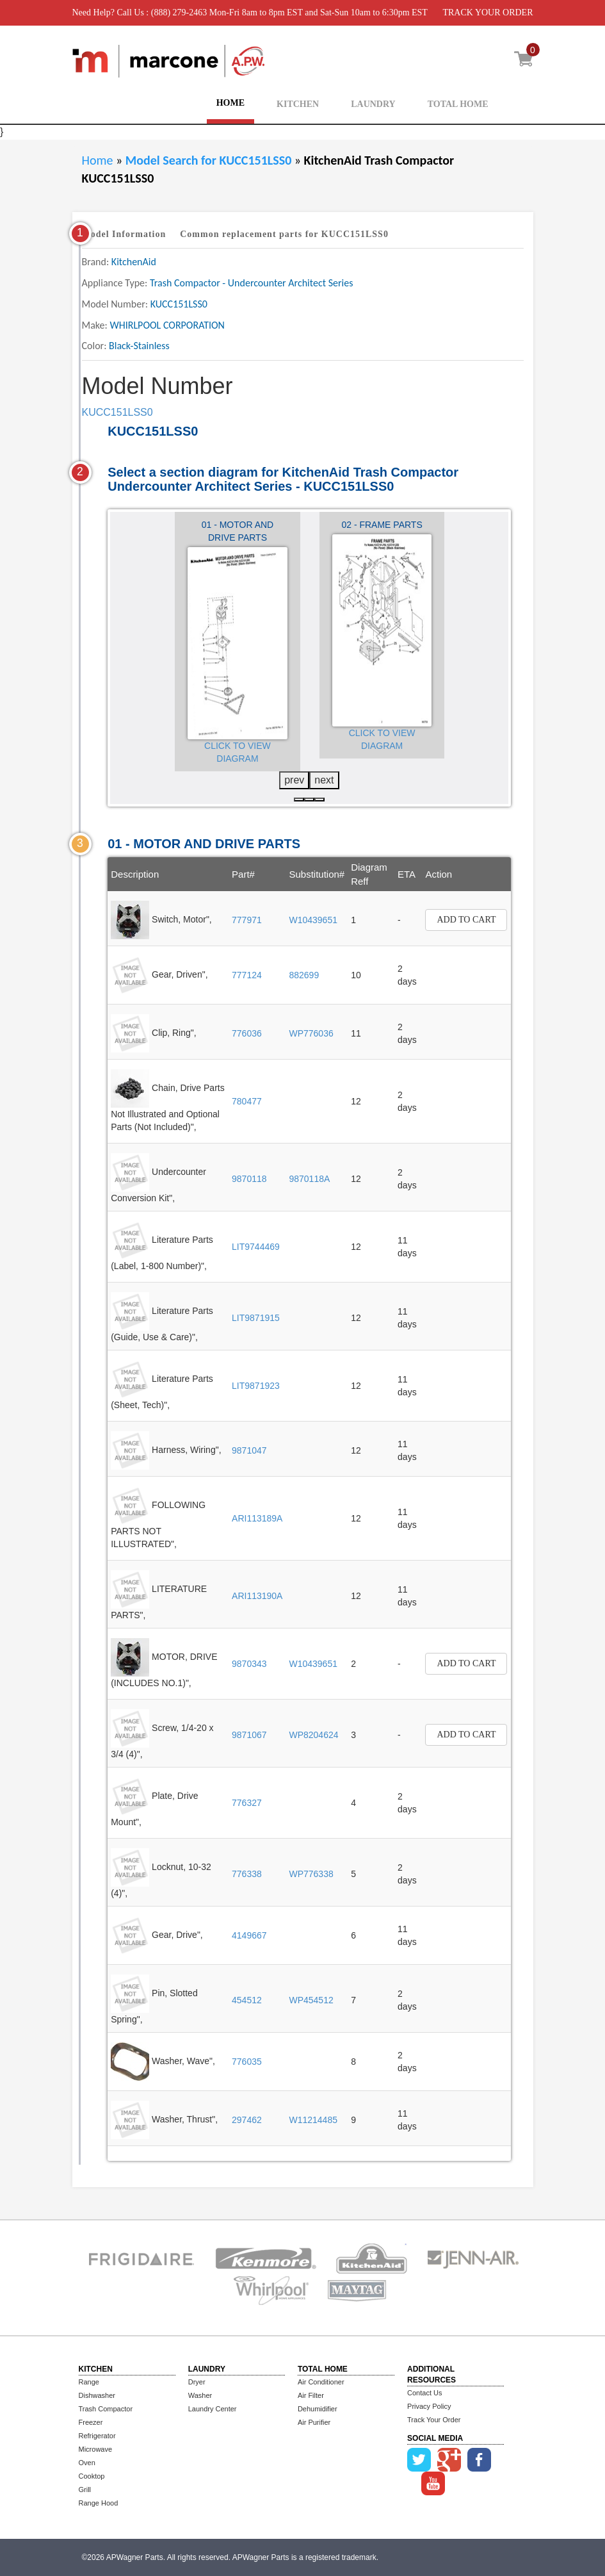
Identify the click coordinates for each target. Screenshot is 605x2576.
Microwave (96, 2449)
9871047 (249, 1450)
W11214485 (313, 2120)
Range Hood (98, 2503)
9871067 (249, 1735)
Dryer (197, 2382)
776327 (247, 1803)
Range (89, 2382)
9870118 (249, 1179)
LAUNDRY (373, 104)
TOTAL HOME (458, 104)
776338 (247, 1874)
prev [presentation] (294, 780)
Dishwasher (97, 2395)
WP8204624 (313, 1735)
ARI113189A (257, 1518)
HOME (230, 103)
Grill (85, 2489)
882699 (304, 975)
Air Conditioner (321, 2382)
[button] (299, 799)
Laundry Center (212, 2409)
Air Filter (311, 2395)
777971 (247, 920)
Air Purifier (314, 2422)
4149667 (249, 1935)
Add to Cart (466, 919)
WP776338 (311, 1874)
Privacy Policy (429, 2406)
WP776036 (311, 1033)
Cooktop (92, 2476)
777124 (247, 975)
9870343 (249, 1664)
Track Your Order (433, 2420)
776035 (247, 2061)
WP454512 (311, 2000)
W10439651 (313, 920)
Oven (87, 2462)
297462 (247, 2120)
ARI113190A (257, 1596)
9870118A (309, 1179)
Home (97, 160)
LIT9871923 (256, 1386)
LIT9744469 (256, 1247)
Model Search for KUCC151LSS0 (209, 160)
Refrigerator (97, 2436)
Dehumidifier (317, 2409)
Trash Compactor (106, 2409)
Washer (200, 2395)
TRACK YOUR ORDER (487, 12)
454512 (247, 2000)
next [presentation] (324, 780)
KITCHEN (298, 104)
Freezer (91, 2422)
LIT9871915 (256, 1318)
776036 (247, 1033)
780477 (247, 1101)
